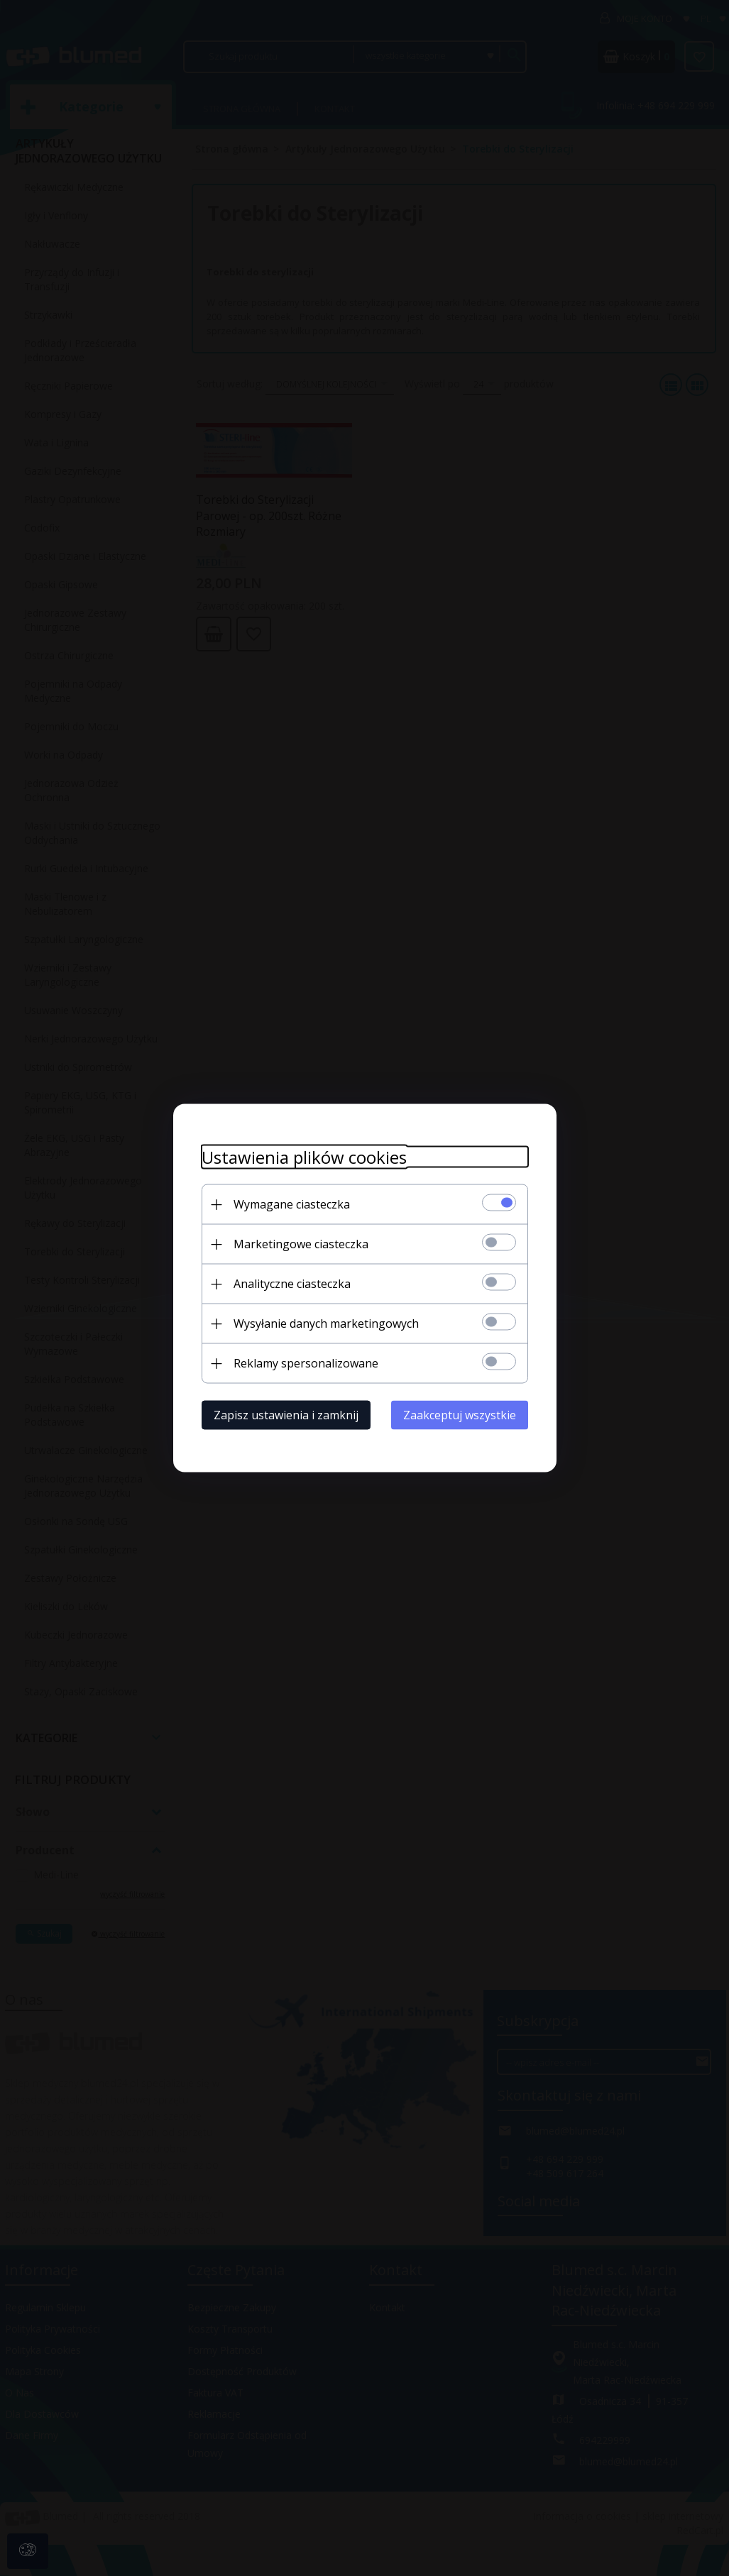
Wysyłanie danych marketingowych (326, 1323)
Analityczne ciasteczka (292, 1284)
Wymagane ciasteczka (292, 1204)
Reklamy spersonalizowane (306, 1363)
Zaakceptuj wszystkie (459, 1415)
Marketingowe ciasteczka (301, 1244)
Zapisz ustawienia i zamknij (286, 1415)
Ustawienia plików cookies (304, 1157)
